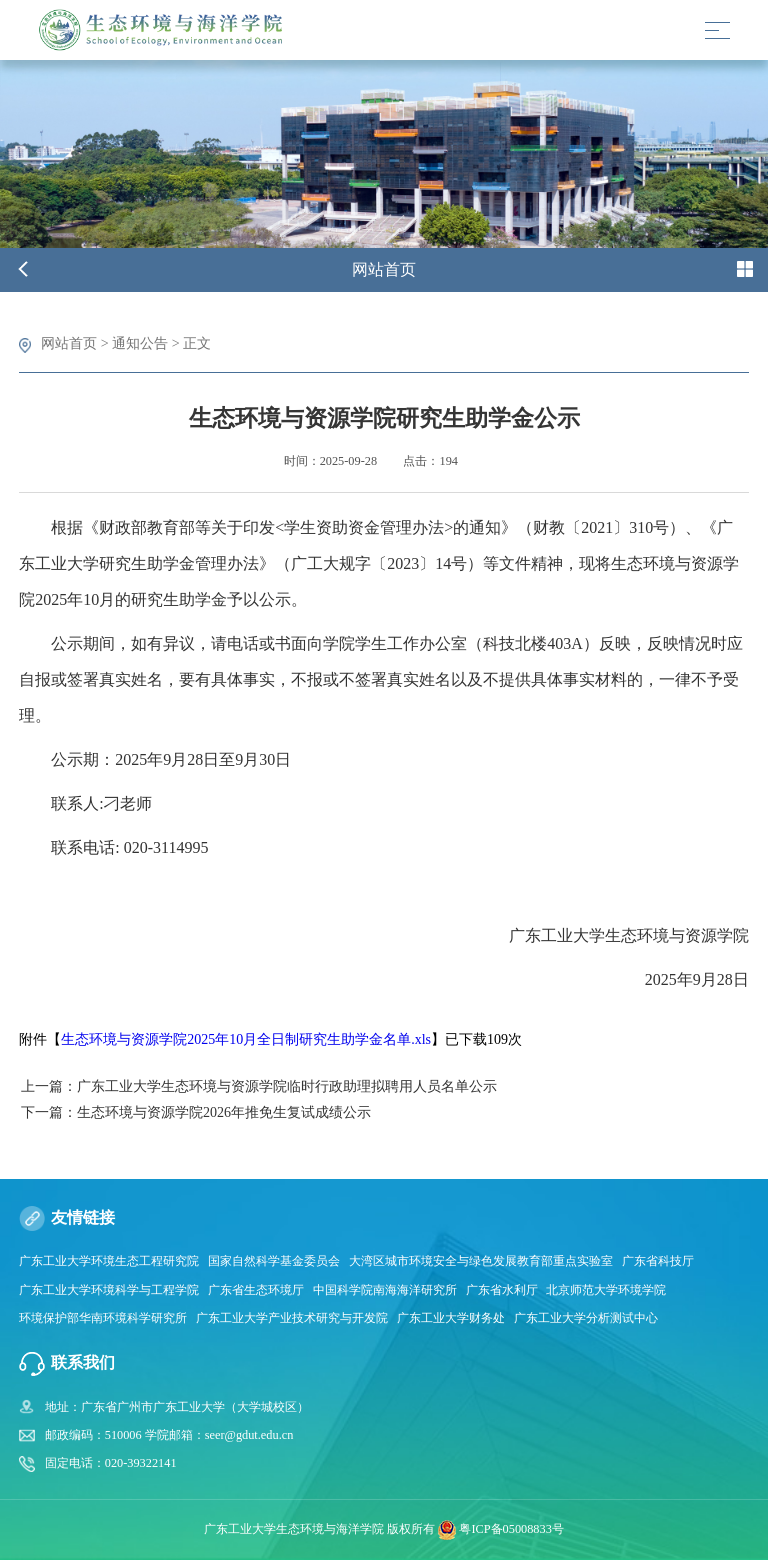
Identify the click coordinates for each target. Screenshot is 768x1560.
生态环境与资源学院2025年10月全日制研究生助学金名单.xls (246, 1039)
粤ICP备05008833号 (511, 1529)
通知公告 (140, 343)
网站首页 (69, 343)
